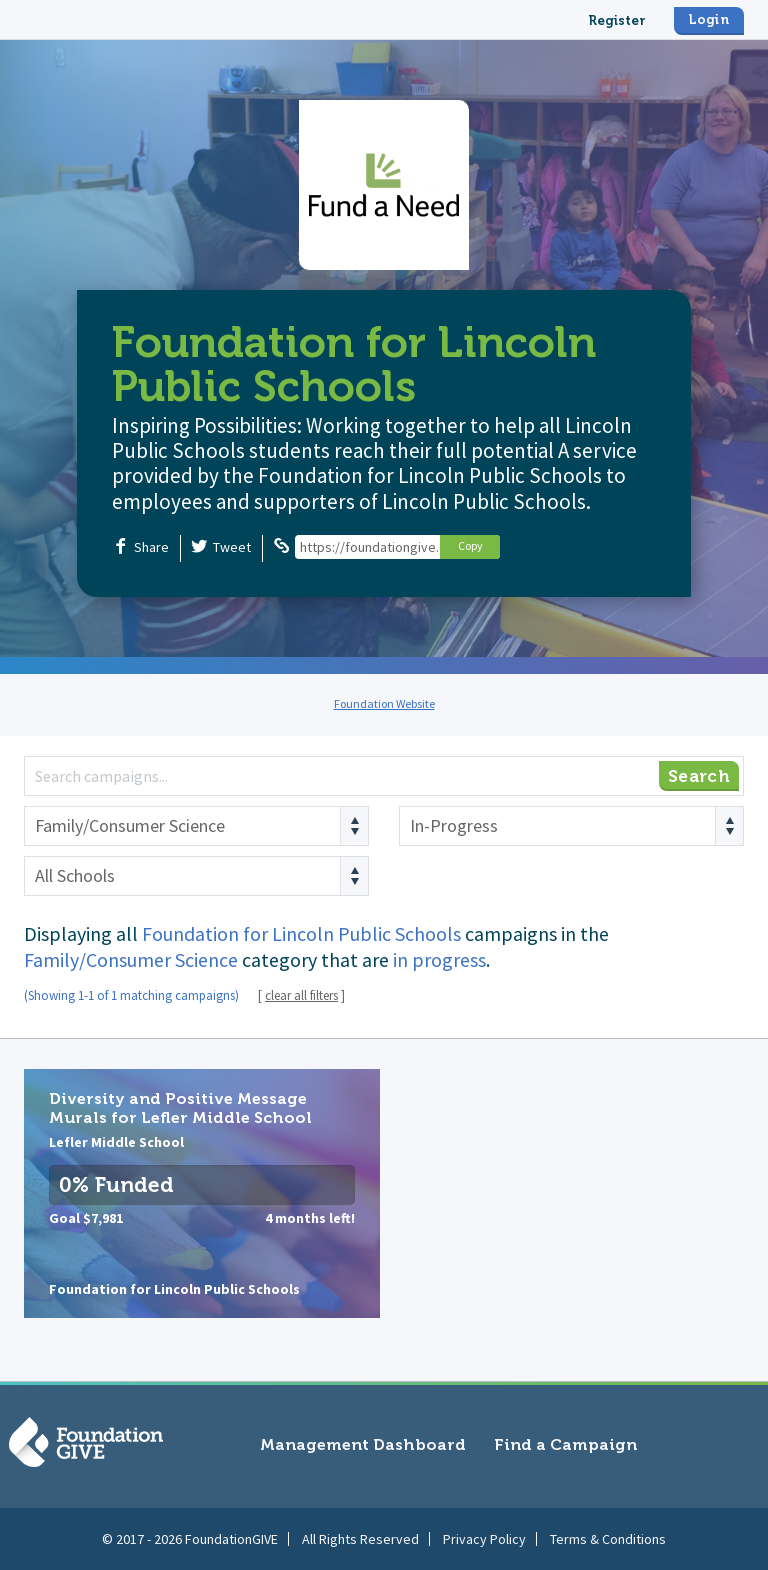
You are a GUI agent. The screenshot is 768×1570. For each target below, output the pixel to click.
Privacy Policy (484, 1539)
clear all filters (301, 995)
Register (617, 20)
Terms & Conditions (608, 1539)
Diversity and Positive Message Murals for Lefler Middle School (202, 1193)
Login (709, 19)
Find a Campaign (565, 1444)
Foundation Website (384, 703)
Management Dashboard (363, 1444)
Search (699, 776)
